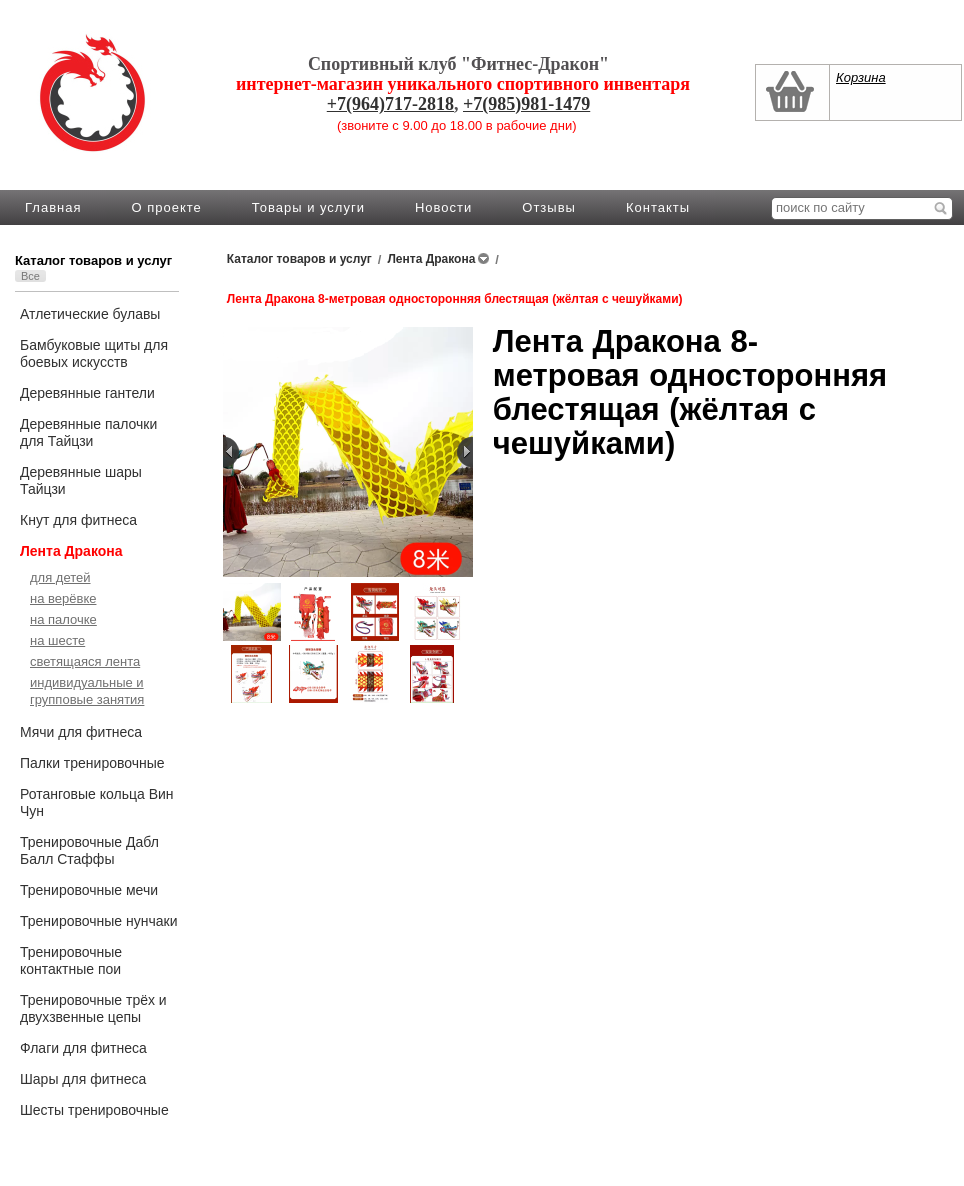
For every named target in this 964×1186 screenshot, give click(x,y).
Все (30, 276)
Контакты (658, 207)
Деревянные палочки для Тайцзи (88, 432)
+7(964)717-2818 (390, 104)
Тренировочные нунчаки (98, 921)
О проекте (166, 207)
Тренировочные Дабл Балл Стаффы (89, 850)
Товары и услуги (308, 207)
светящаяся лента (85, 661)
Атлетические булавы (90, 314)
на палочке (63, 619)
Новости (443, 207)
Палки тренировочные (92, 763)
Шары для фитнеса (83, 1079)
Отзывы (549, 207)
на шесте (57, 640)
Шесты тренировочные (94, 1110)
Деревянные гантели (87, 393)
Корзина (861, 77)
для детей (60, 577)
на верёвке (63, 598)
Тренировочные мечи (89, 890)
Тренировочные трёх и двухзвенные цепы (93, 1008)
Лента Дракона (71, 551)
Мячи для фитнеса (81, 732)
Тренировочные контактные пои (71, 960)
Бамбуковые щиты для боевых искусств (94, 353)
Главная (53, 207)
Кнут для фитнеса (78, 520)
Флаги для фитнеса (83, 1048)
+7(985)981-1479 (526, 104)
